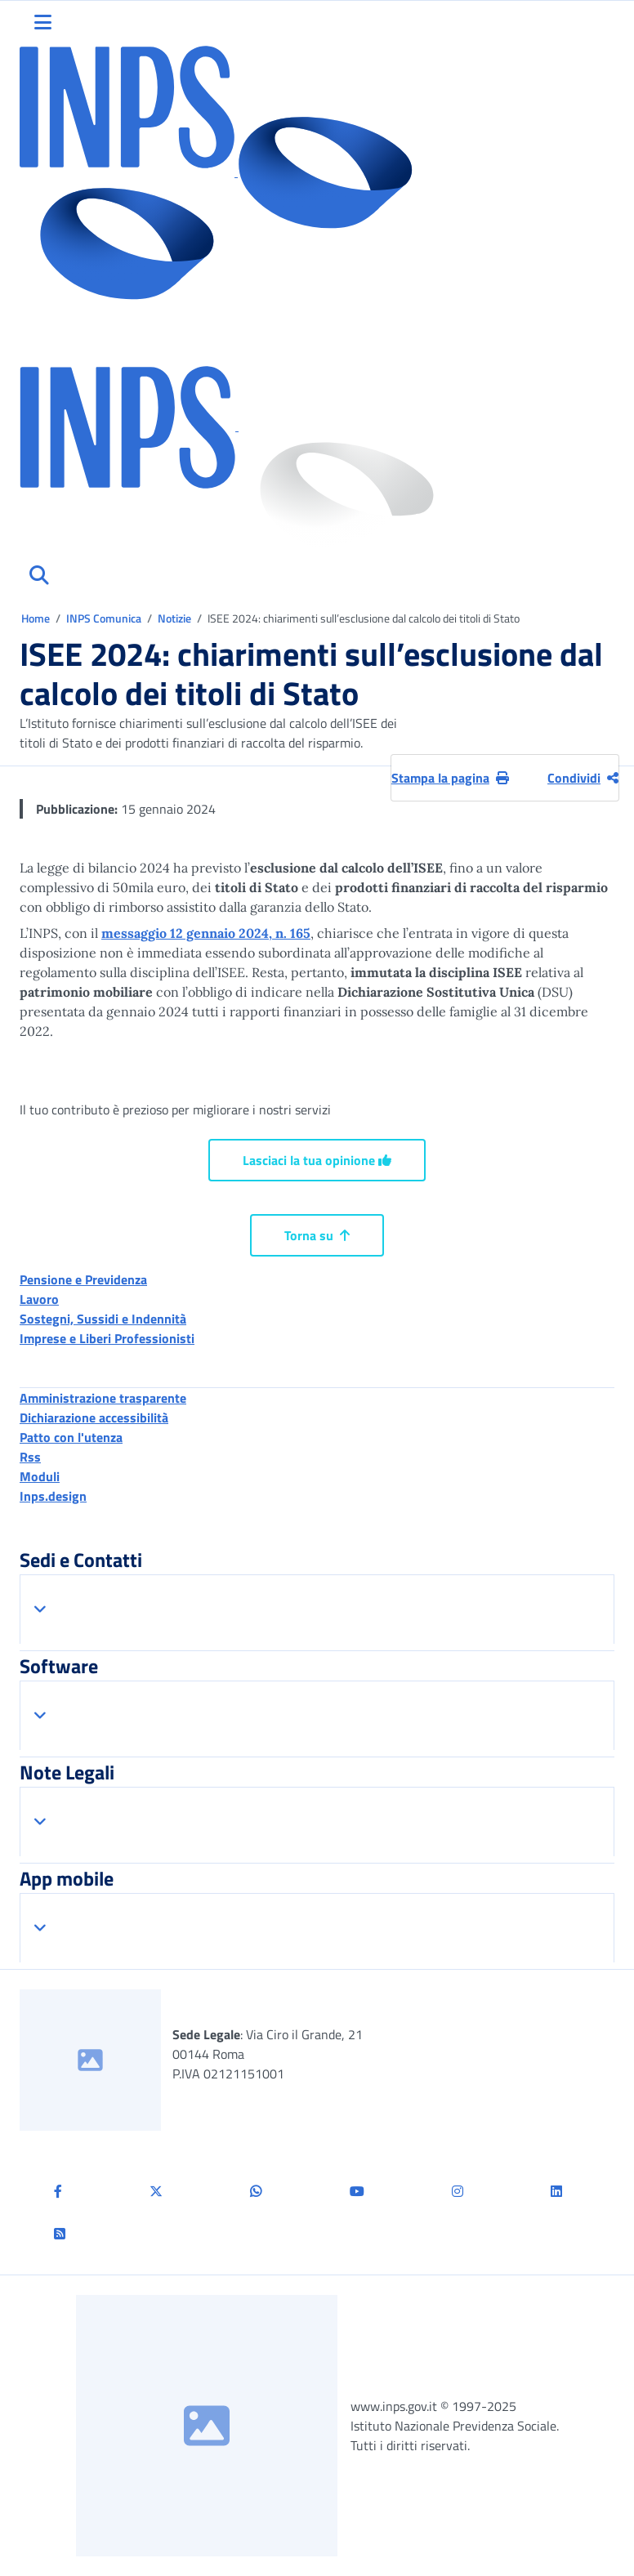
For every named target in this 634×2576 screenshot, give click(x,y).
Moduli (40, 1476)
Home (36, 618)
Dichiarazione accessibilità (94, 1417)
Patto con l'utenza (71, 1437)
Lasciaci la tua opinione (317, 1160)
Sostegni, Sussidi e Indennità (103, 1318)
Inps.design (53, 1496)
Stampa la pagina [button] (450, 778)
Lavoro (39, 1299)
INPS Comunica (104, 618)
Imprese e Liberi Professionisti (107, 1338)
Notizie (174, 618)
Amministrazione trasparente (103, 1398)
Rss (30, 1457)
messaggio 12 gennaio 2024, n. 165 (205, 933)
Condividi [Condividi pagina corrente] (582, 778)
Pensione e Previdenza (83, 1279)
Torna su (317, 1235)
